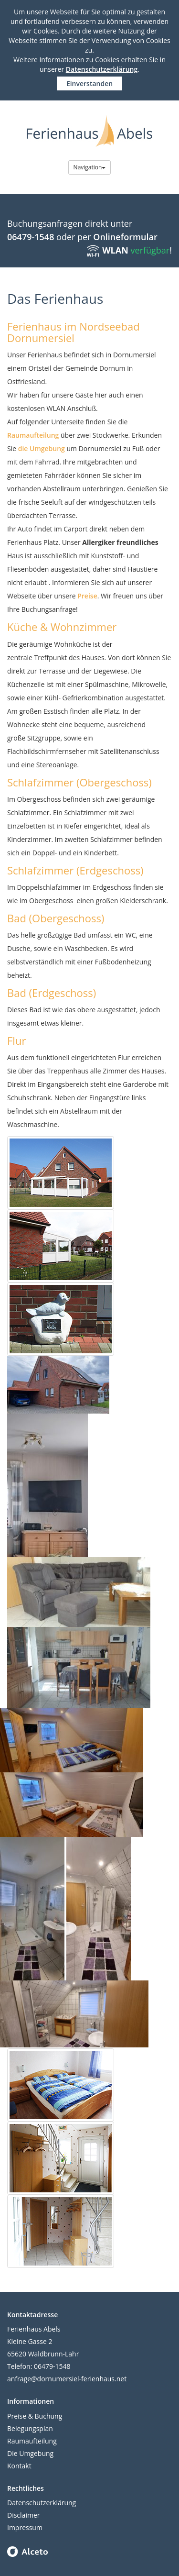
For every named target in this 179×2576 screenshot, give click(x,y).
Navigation (90, 167)
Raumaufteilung (33, 435)
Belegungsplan (30, 2428)
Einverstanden (89, 83)
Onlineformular (125, 237)
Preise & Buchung (34, 2416)
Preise (87, 595)
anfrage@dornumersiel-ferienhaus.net (66, 2378)
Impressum (24, 2527)
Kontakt (19, 2465)
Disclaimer (23, 2515)
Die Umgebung (30, 2453)
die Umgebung (41, 448)
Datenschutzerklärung (101, 69)
